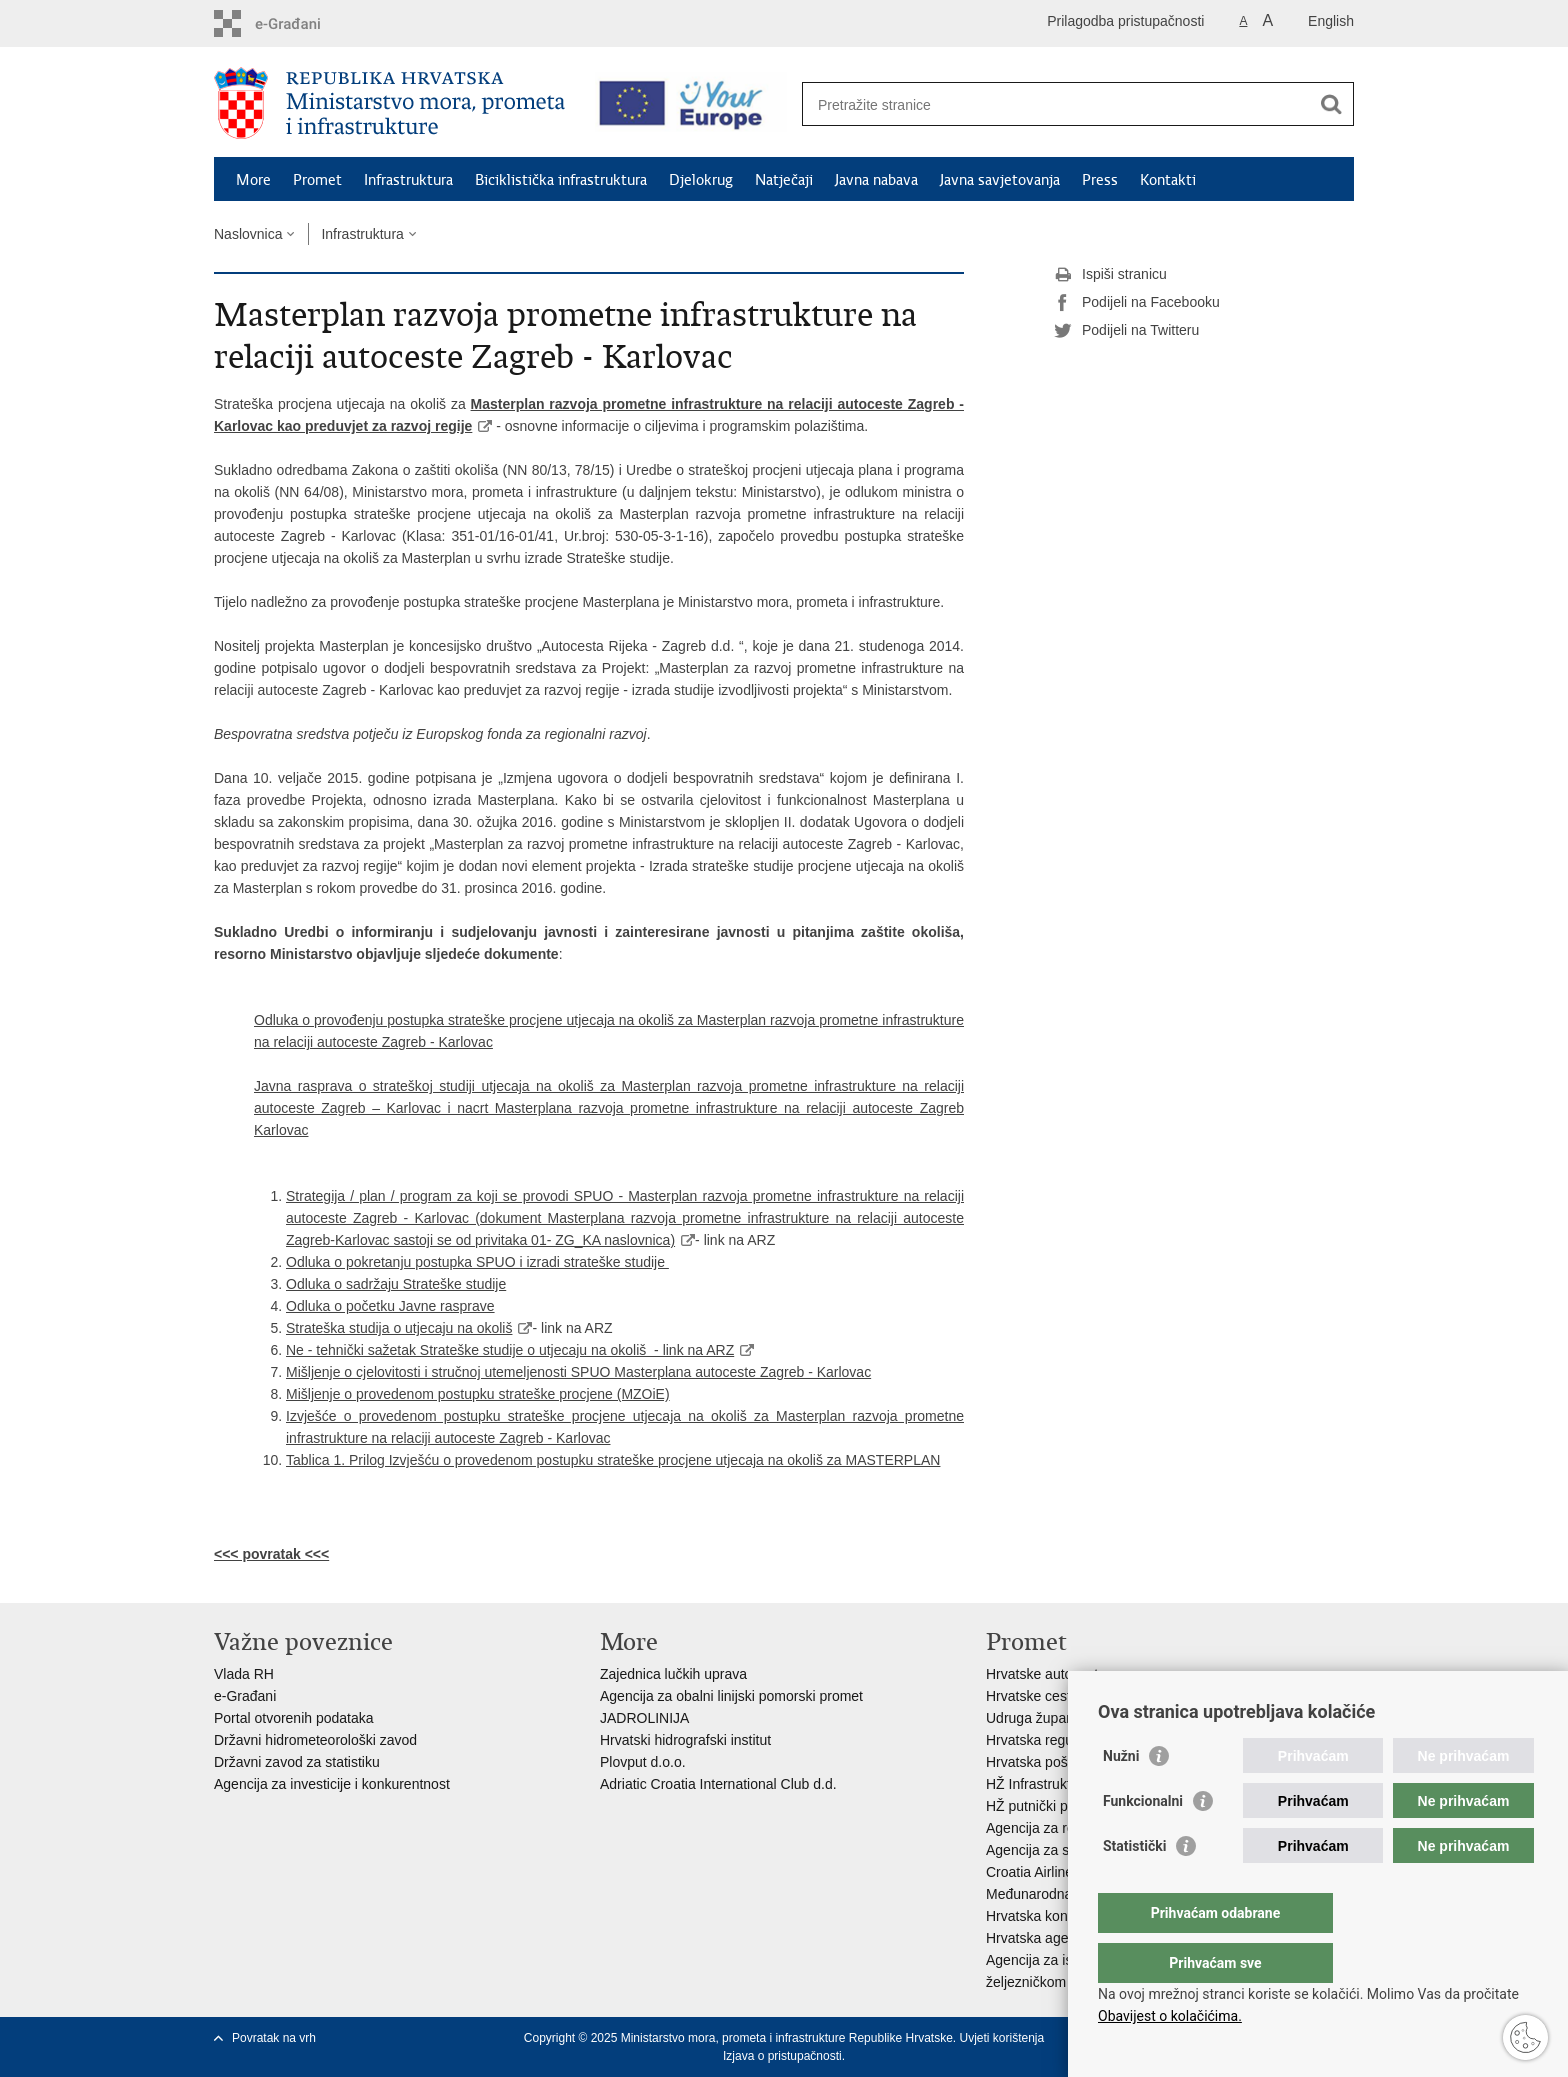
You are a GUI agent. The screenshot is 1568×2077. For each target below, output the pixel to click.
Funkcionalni (1143, 1841)
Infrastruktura (408, 180)
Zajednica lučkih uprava (673, 1674)
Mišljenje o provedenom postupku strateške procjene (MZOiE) (478, 1394)
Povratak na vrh (274, 2038)
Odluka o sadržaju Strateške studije (396, 1284)
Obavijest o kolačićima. (1170, 2016)
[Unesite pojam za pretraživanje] (1060, 104)
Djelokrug (701, 180)
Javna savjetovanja (1000, 180)
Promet (317, 180)
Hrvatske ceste (1032, 1696)
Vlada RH (244, 1674)
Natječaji (784, 180)
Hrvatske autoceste (1046, 1674)
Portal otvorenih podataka (294, 1718)
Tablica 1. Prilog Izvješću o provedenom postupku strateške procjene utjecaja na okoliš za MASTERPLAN (613, 1460)
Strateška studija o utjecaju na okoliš (399, 1328)
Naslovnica (248, 234)
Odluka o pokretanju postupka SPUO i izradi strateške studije (477, 1262)
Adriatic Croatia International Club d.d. (718, 1784)
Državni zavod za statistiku (297, 1762)
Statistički (1134, 1886)
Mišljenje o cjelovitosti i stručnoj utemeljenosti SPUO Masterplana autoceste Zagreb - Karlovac (578, 1372)
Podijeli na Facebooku (1137, 303)
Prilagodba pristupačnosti (1125, 21)
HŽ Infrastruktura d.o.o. (1058, 1784)
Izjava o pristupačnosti (782, 2056)
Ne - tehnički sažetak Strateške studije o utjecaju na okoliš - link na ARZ (510, 1350)
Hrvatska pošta (1032, 1762)
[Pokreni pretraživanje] (1331, 104)
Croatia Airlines (1033, 1872)
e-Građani (245, 1696)
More (253, 180)
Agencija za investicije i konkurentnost (332, 1784)
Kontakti (1168, 180)
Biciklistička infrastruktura (561, 180)
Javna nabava (876, 180)
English (1331, 21)
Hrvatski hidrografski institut (685, 1740)
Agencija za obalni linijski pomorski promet (731, 1696)
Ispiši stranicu (1110, 275)
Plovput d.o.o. (643, 1762)
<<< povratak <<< (271, 1554)
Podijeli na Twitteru (1126, 331)
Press (1100, 180)
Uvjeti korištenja (1001, 2038)
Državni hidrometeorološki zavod (315, 1740)
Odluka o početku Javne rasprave (390, 1306)
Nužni (1121, 1796)
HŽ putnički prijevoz (1047, 1806)
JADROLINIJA (644, 1718)
